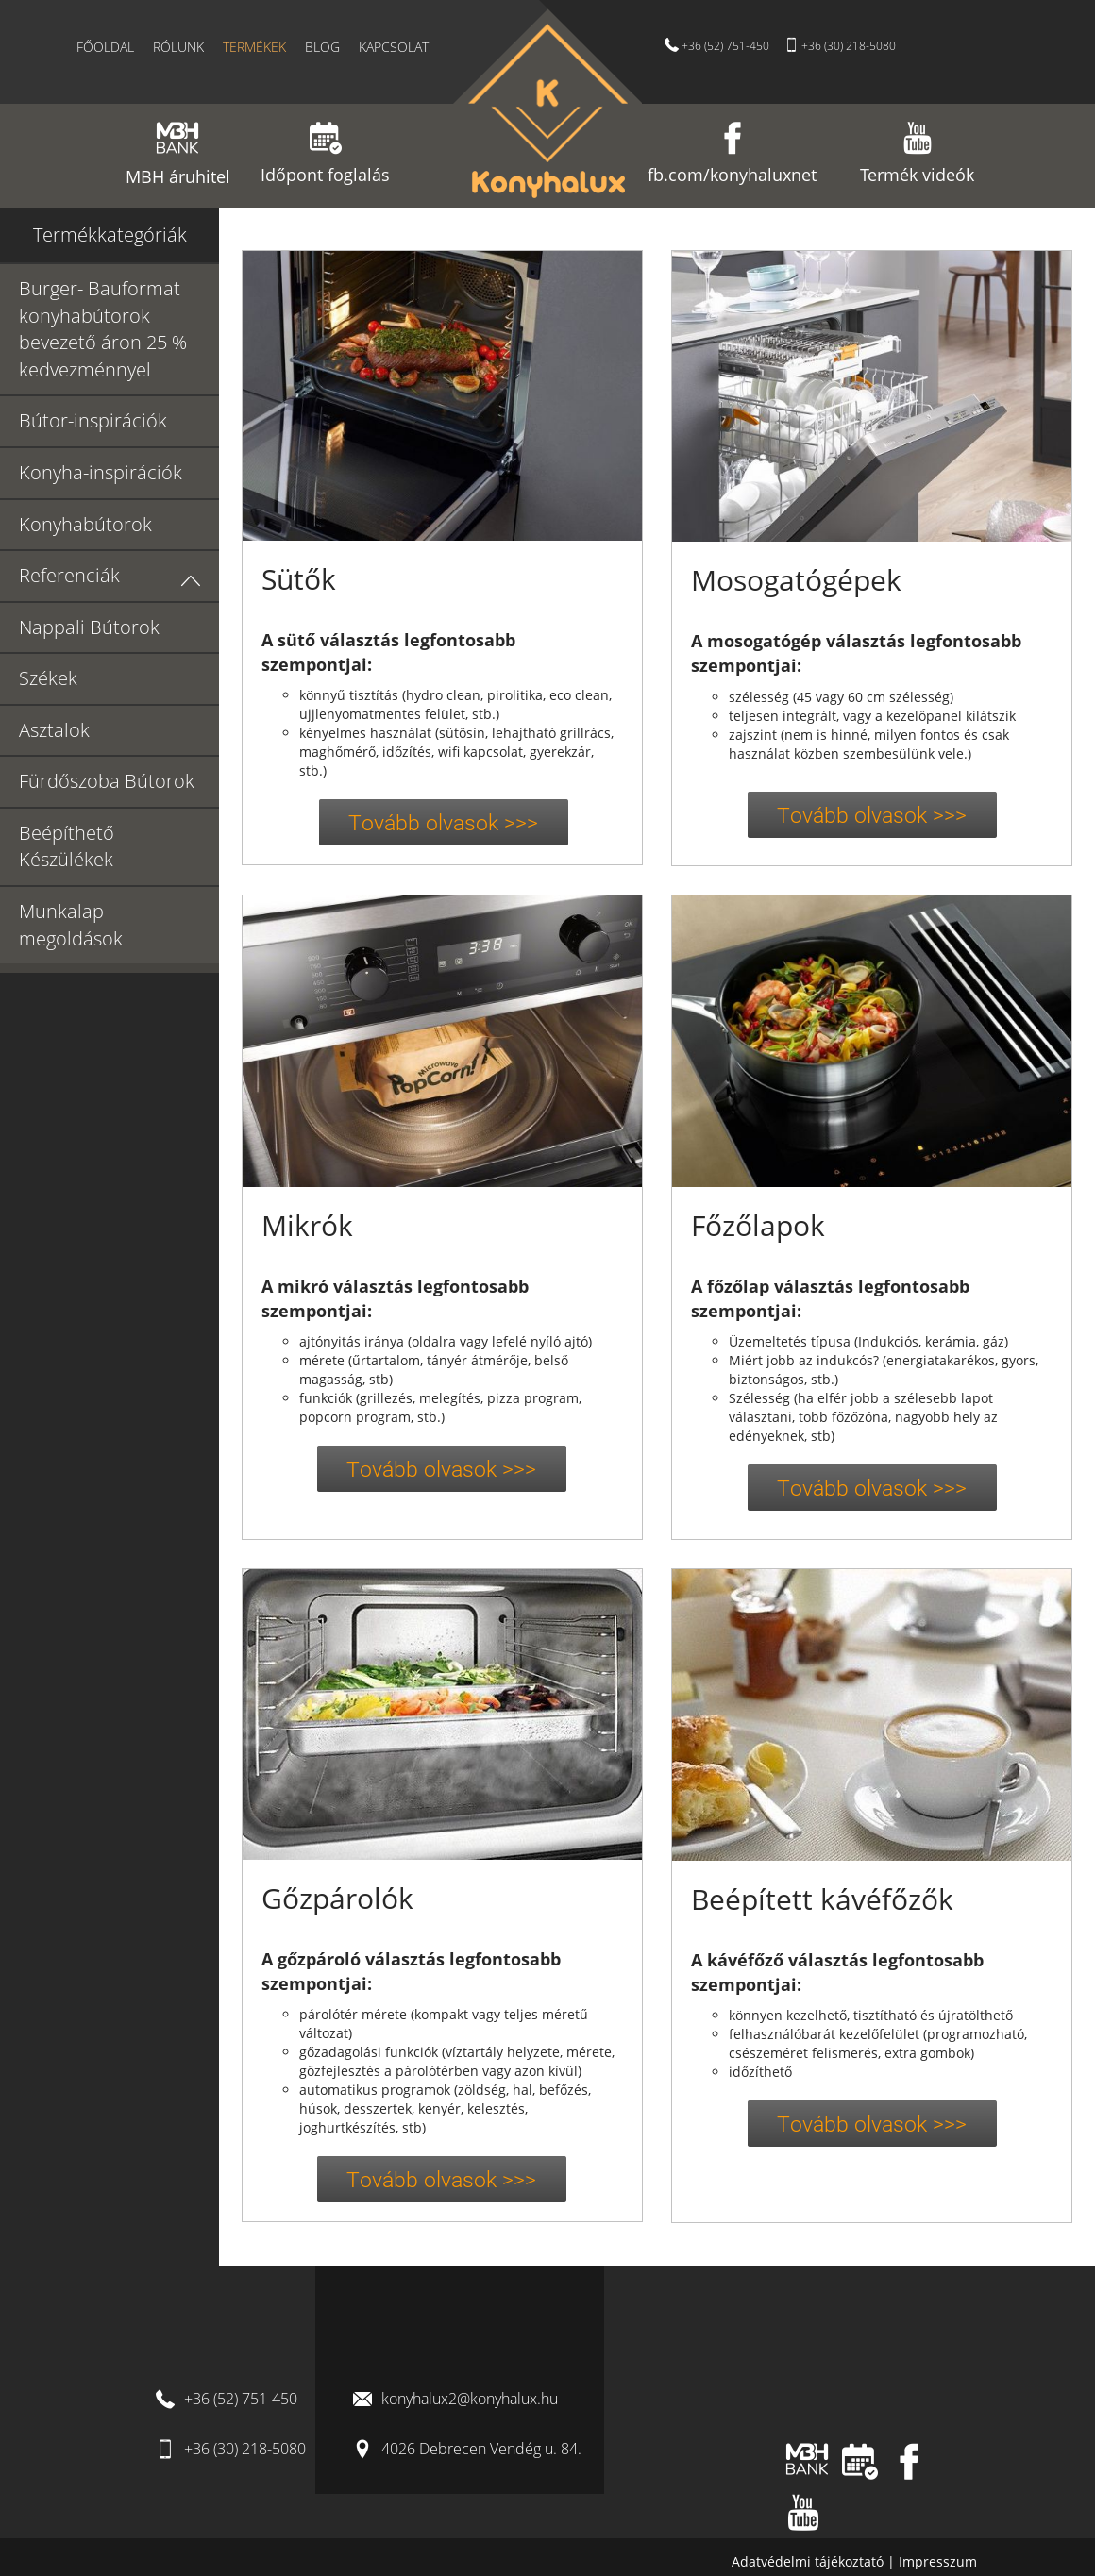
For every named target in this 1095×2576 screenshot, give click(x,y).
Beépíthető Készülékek (66, 846)
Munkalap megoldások (71, 924)
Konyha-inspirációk (100, 472)
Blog (322, 47)
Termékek (254, 47)
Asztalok (54, 730)
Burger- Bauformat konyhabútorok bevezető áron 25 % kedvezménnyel (103, 329)
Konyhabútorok (85, 524)
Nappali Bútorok (89, 627)
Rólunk (178, 47)
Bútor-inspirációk (93, 420)
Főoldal (105, 47)
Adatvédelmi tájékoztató (809, 2561)
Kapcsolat (394, 47)
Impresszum (938, 2561)
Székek (48, 678)
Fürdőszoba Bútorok (106, 781)
